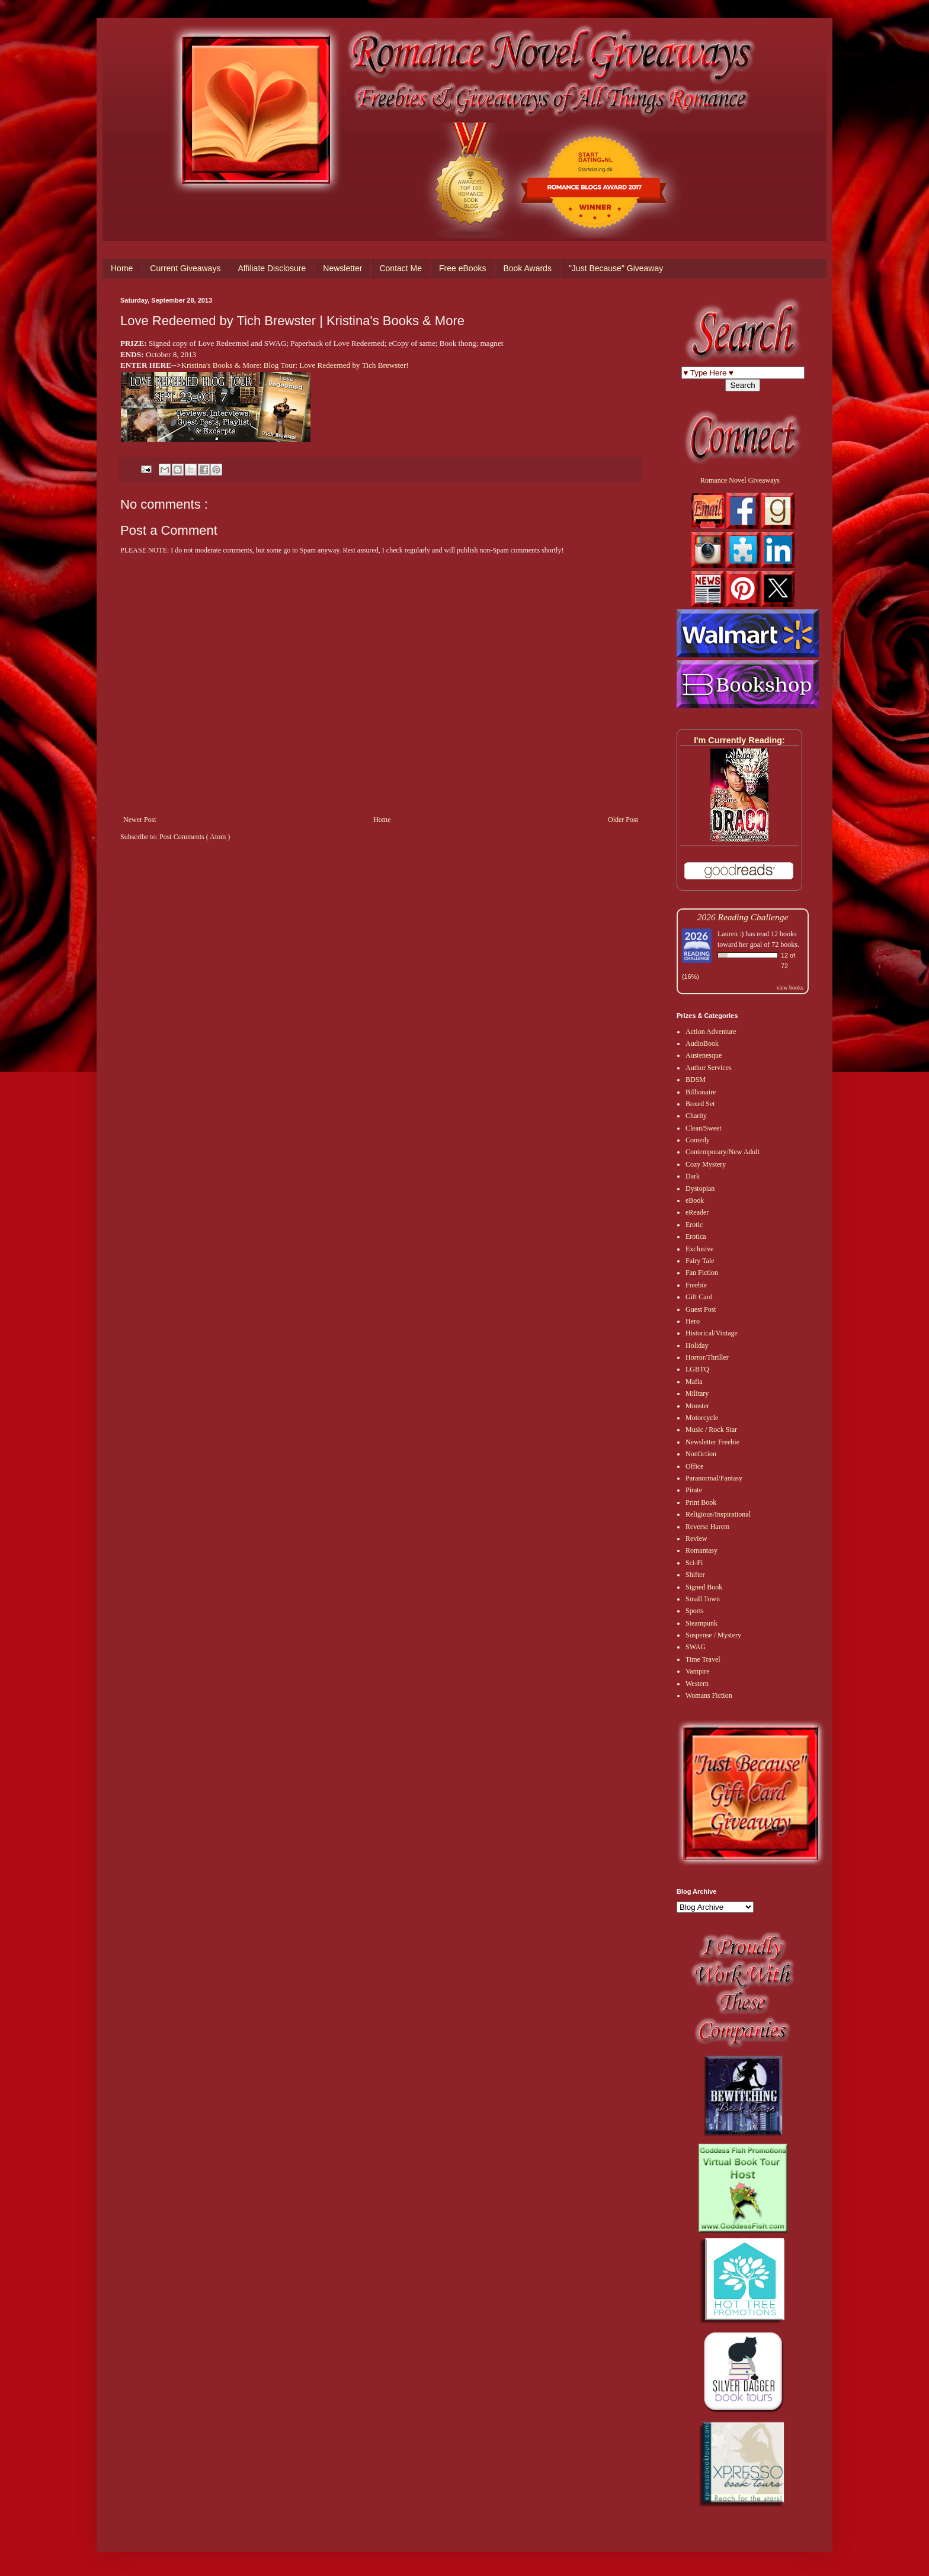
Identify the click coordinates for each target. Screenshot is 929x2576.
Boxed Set (700, 1104)
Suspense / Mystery (713, 1635)
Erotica (695, 1236)
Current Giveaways (185, 268)
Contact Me (400, 268)
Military (697, 1393)
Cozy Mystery (705, 1164)
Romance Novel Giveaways (740, 480)
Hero (692, 1321)
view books (789, 987)
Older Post (623, 819)
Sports (694, 1611)
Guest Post (700, 1309)
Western (697, 1683)
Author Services (708, 1068)
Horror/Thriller (707, 1357)
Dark (692, 1176)
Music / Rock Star (711, 1429)
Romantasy (701, 1550)
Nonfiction (700, 1454)
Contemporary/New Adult (722, 1152)
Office (694, 1466)
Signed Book (703, 1587)
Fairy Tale (700, 1261)
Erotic (694, 1224)
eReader (697, 1212)
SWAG (695, 1647)
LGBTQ (697, 1369)
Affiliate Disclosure (272, 268)
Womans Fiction (708, 1695)
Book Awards (527, 268)
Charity (696, 1116)
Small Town (702, 1599)
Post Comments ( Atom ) (194, 837)
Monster (697, 1406)
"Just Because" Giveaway (616, 268)
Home (122, 268)
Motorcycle (701, 1418)
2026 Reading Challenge (743, 917)
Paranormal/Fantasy (713, 1478)
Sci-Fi (694, 1563)
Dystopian (700, 1188)
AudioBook (702, 1043)
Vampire (697, 1671)
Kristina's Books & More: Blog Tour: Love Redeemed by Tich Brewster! (294, 365)
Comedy (697, 1140)
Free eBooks (462, 268)
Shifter (695, 1574)
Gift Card (699, 1297)
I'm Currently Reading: (739, 740)
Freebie (696, 1285)
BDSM (695, 1079)
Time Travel (702, 1659)
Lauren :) (730, 934)
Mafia (694, 1381)
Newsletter (342, 268)
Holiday (697, 1345)
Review (696, 1538)
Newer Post (139, 819)
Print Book (700, 1502)
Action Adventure (710, 1031)
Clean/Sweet (703, 1128)
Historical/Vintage (711, 1333)
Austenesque (703, 1055)
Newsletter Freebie (712, 1442)
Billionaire (700, 1092)
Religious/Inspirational (718, 1514)
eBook (694, 1200)
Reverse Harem (707, 1527)
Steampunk (701, 1623)
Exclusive (699, 1249)
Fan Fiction (701, 1272)
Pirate (693, 1490)
